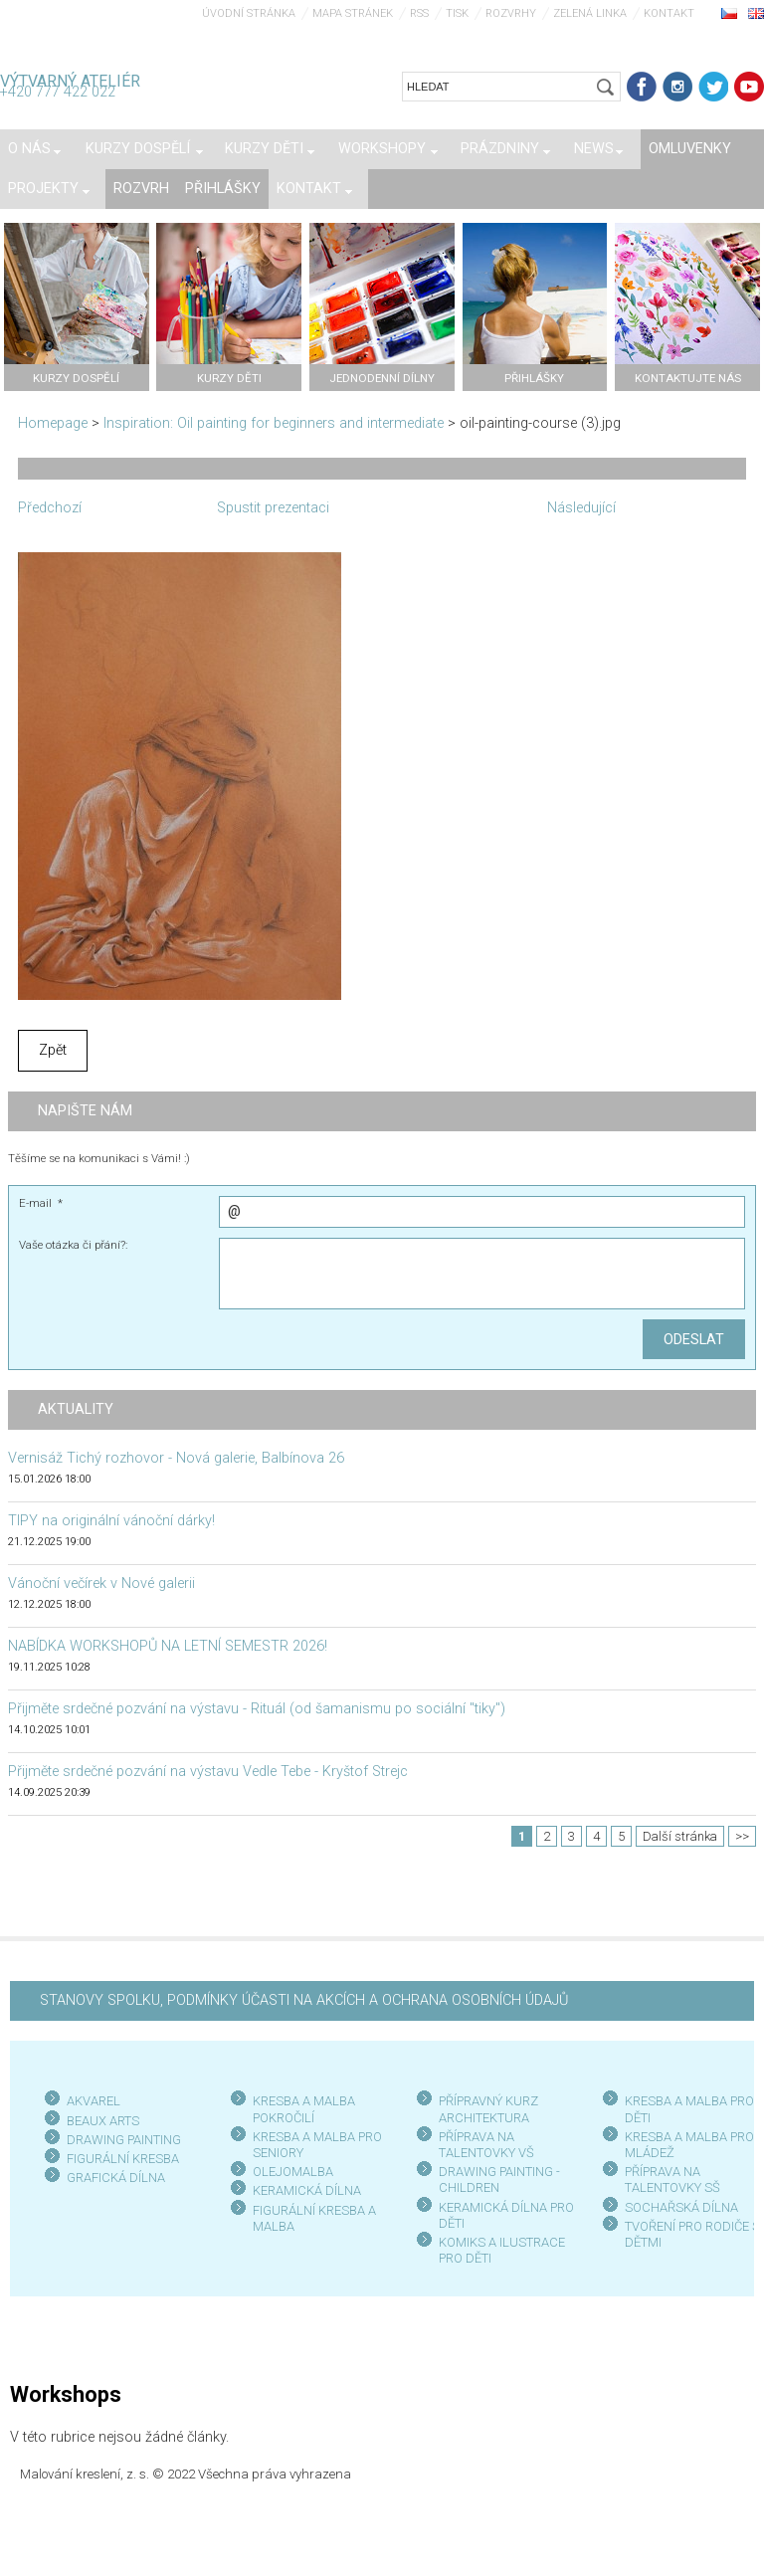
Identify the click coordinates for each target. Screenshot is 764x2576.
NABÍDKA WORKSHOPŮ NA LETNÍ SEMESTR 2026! (167, 1646)
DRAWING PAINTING (124, 2139)
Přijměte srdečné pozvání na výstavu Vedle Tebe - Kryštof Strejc (208, 1771)
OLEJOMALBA (293, 2171)
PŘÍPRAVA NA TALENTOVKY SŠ (672, 2179)
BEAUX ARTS (103, 2120)
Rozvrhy (510, 13)
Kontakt (669, 13)
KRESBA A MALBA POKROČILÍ (304, 2108)
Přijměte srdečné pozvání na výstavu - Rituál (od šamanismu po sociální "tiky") (256, 1708)
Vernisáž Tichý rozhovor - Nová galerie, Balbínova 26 (176, 1458)
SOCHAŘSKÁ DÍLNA (681, 2207)
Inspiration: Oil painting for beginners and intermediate (273, 423)
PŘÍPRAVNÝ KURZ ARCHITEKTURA (488, 2108)
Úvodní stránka (248, 13)
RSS (419, 13)
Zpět (53, 1050)
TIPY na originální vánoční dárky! (111, 1520)
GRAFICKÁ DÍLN (112, 2177)
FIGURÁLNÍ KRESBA (123, 2158)
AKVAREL (93, 2100)
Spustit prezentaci (273, 507)
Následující (581, 507)
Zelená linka (590, 13)
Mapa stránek (352, 13)
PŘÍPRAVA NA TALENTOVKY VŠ (486, 2144)
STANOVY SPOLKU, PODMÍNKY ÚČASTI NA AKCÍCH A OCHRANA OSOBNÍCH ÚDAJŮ (304, 2000)
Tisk (457, 13)
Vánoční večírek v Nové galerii (101, 1583)
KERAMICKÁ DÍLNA (307, 2190)
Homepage (53, 423)
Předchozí (50, 507)
